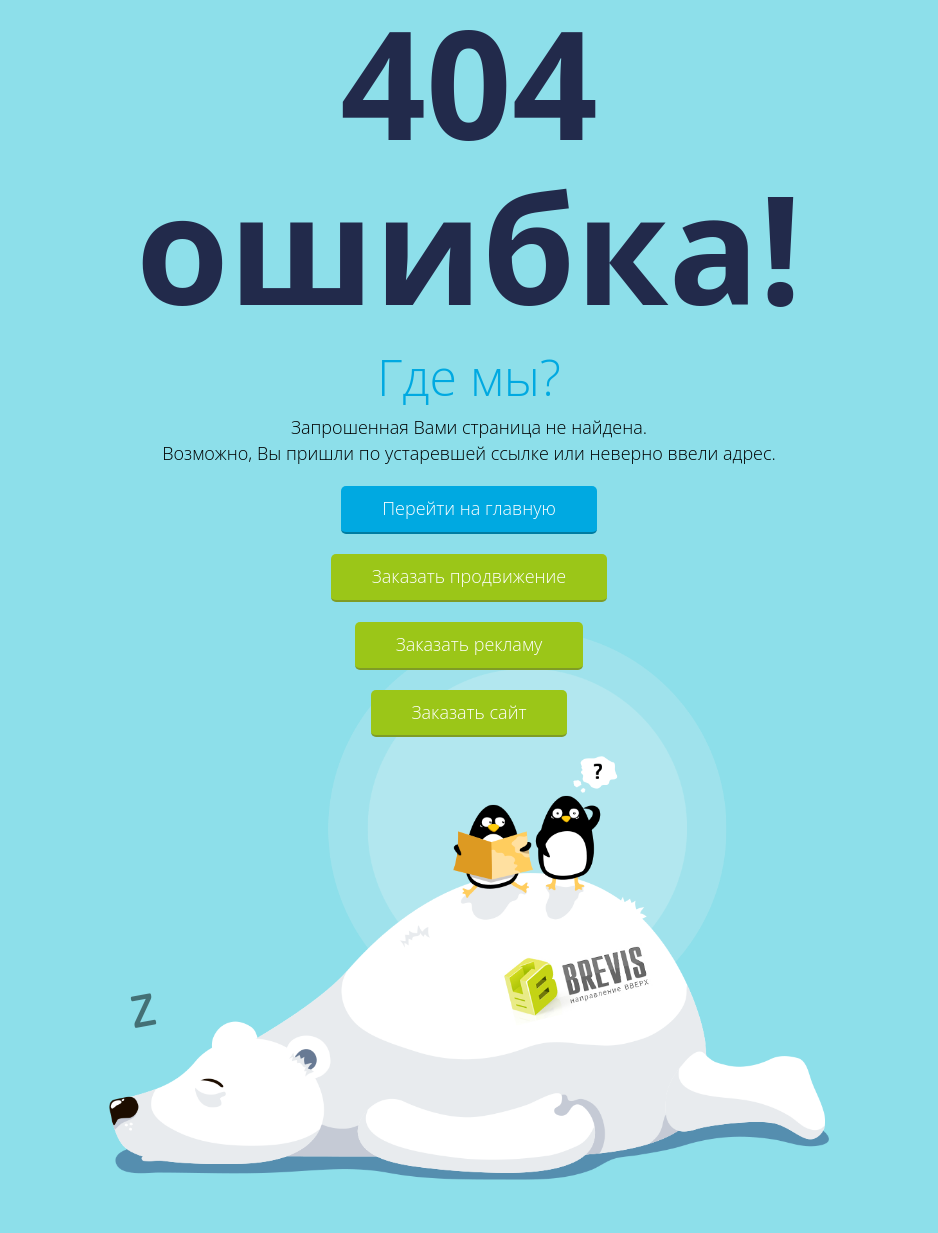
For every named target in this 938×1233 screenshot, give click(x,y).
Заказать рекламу (469, 644)
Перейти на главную (469, 508)
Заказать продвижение (469, 576)
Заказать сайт (469, 712)
